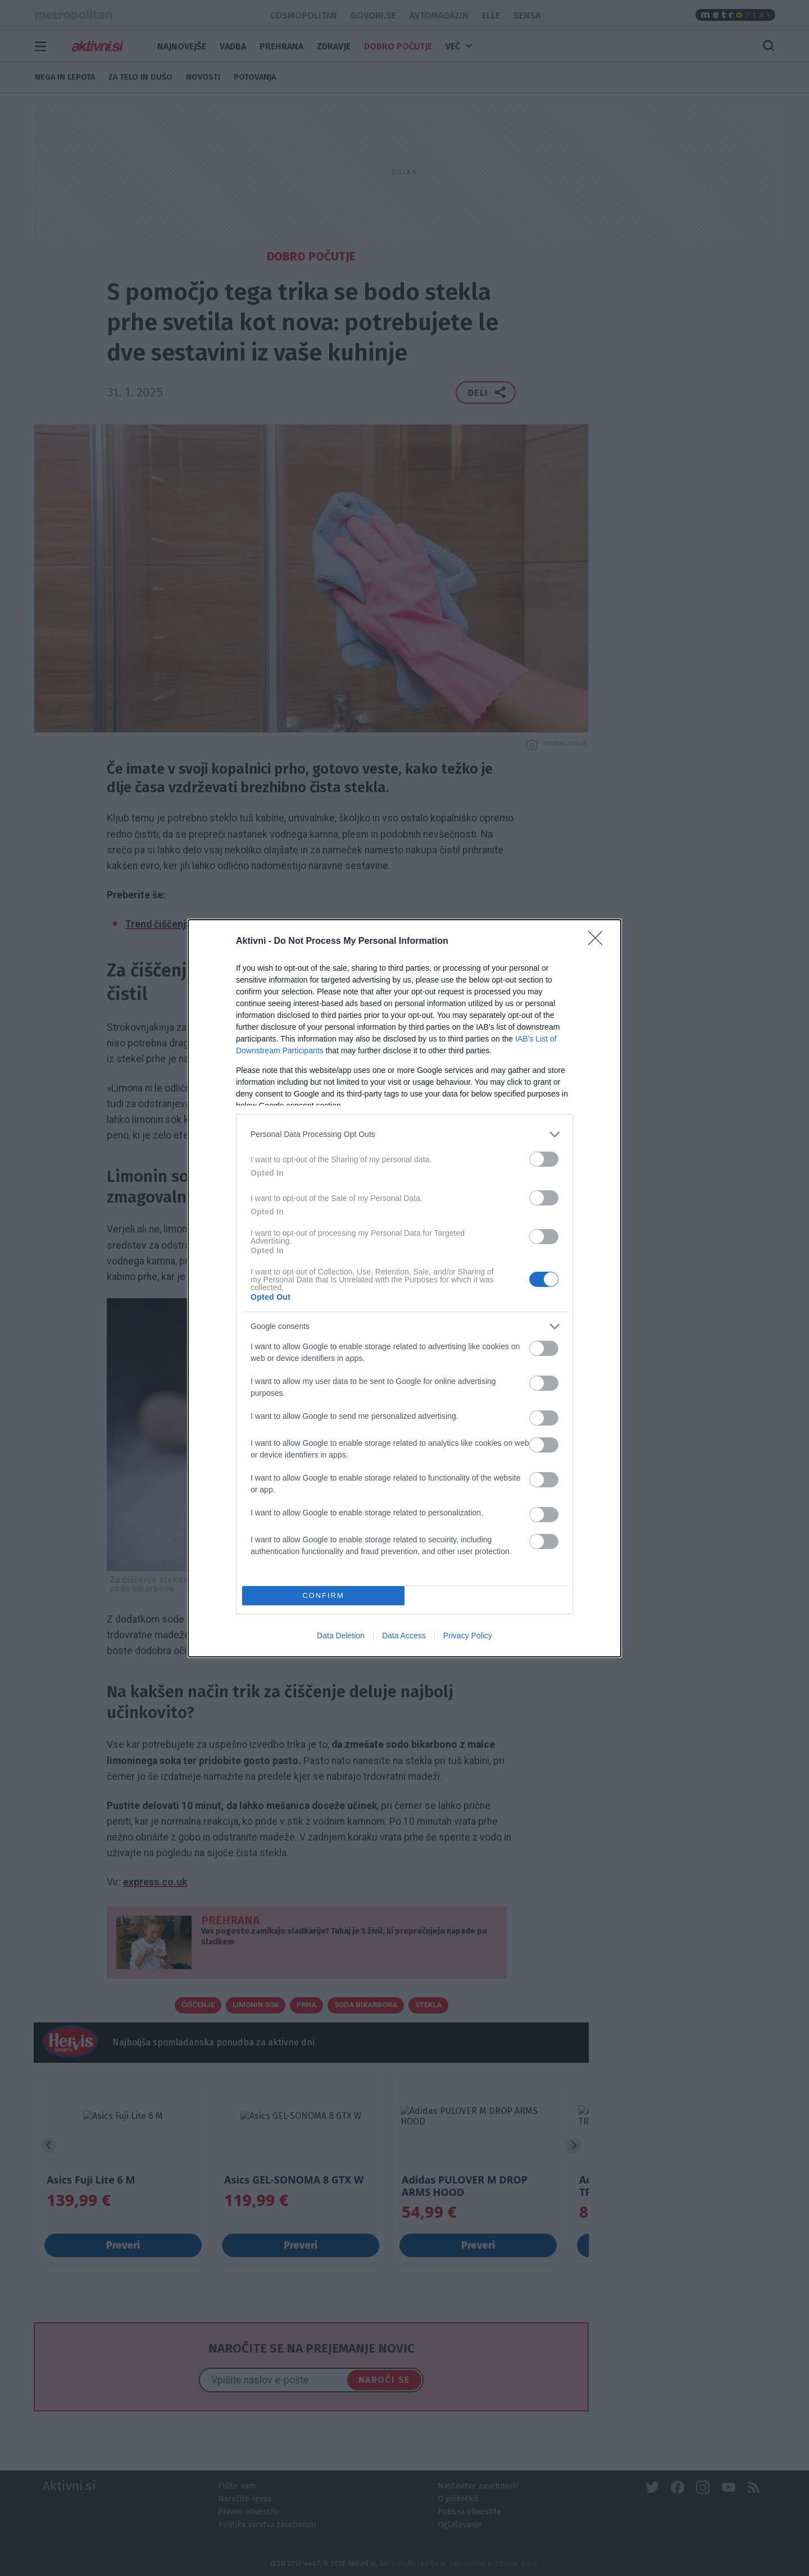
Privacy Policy (467, 1635)
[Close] (599, 941)
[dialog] (404, 1288)
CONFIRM (323, 1595)
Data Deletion (341, 1635)
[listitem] (404, 1134)
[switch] (543, 1159)
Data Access (404, 1635)
